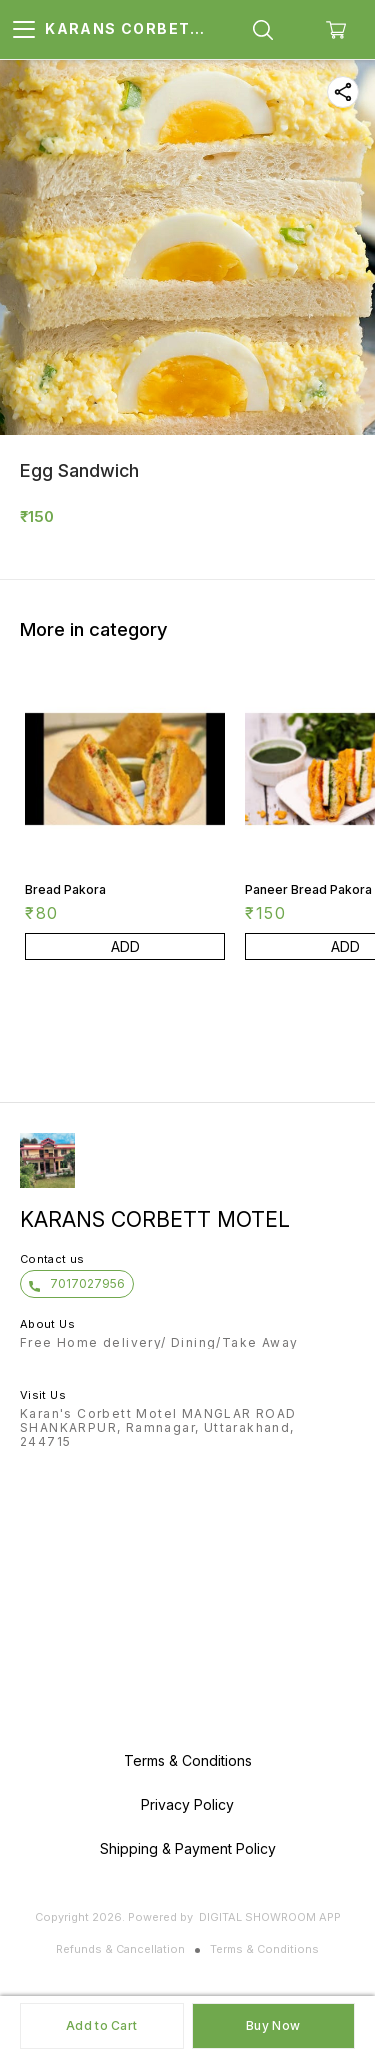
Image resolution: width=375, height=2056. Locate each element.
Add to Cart (101, 2025)
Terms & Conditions (264, 1949)
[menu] (24, 30)
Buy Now (273, 2025)
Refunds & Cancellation (120, 1949)
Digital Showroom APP (270, 1917)
